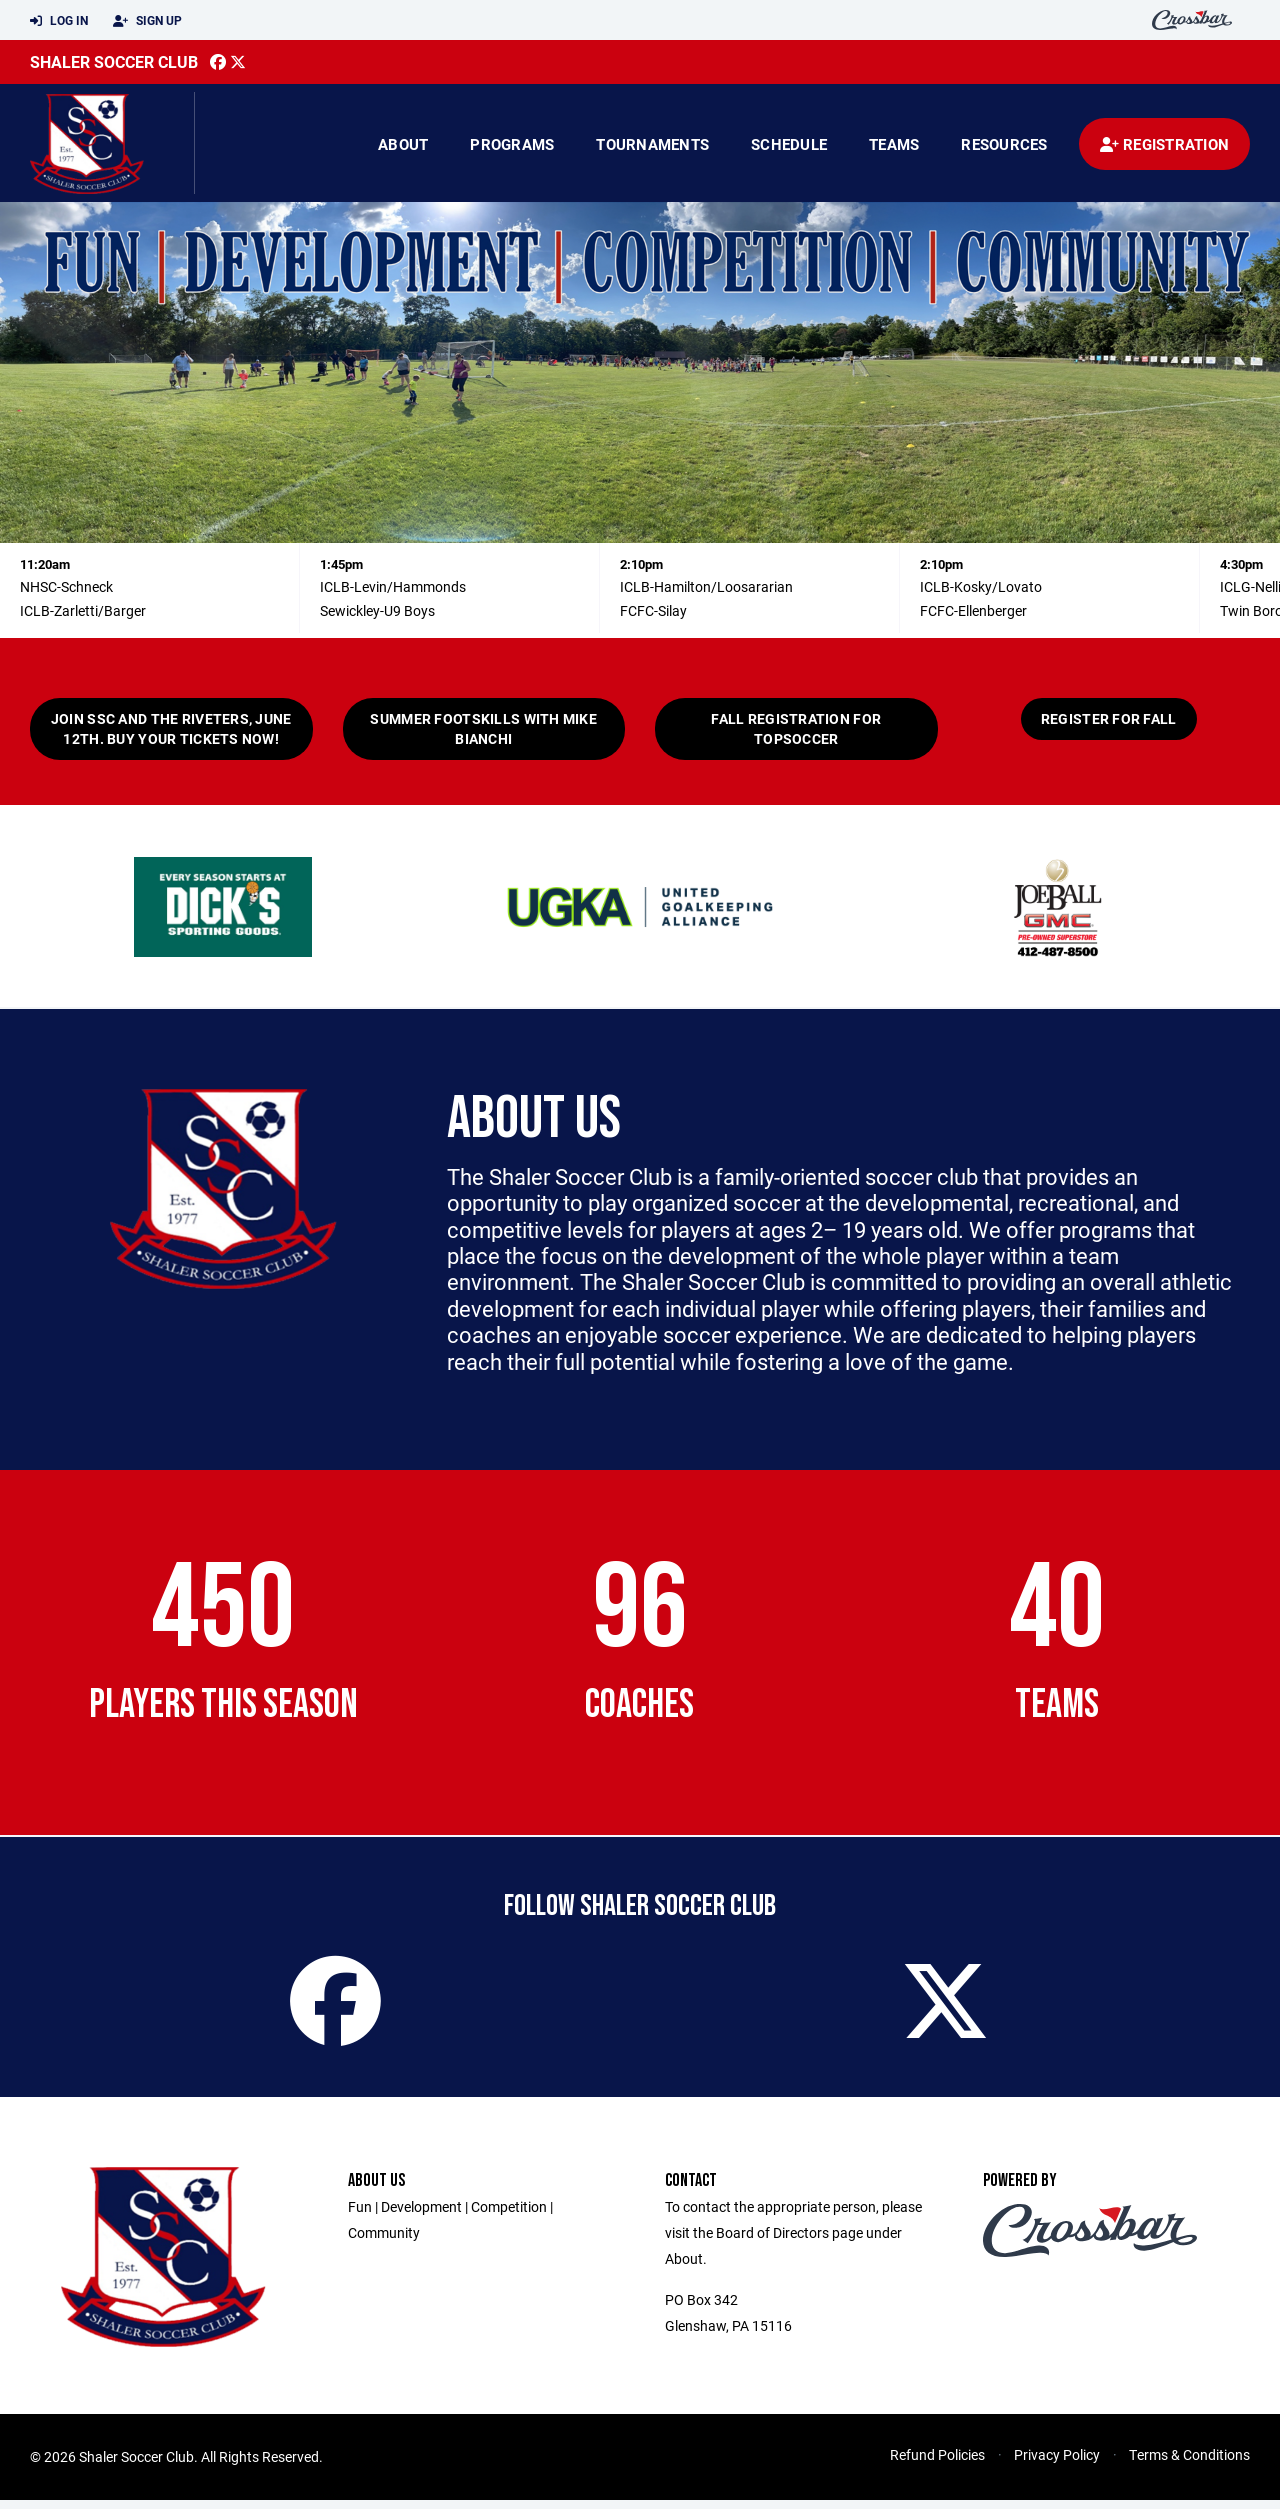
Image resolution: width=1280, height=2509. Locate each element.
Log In (59, 21)
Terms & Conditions (1189, 2463)
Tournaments (652, 144)
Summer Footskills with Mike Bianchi (483, 728)
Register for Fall (1109, 718)
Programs (512, 144)
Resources (1004, 144)
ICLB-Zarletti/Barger (83, 610)
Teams (894, 144)
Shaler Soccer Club (114, 61)
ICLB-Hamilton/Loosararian (706, 586)
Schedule (789, 144)
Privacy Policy (1057, 2463)
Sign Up (147, 21)
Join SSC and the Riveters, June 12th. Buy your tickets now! (171, 728)
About (403, 144)
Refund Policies (937, 2463)
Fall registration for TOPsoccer (796, 728)
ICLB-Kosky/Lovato (981, 586)
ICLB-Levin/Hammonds (393, 586)
